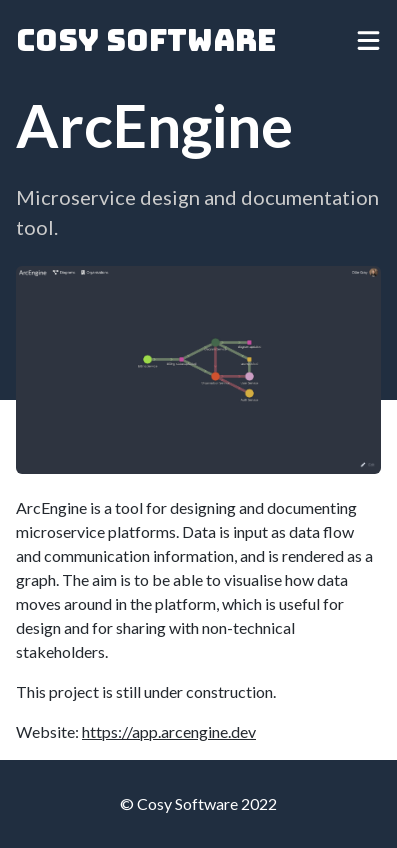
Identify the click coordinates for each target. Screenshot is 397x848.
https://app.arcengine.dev (169, 731)
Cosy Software (146, 40)
